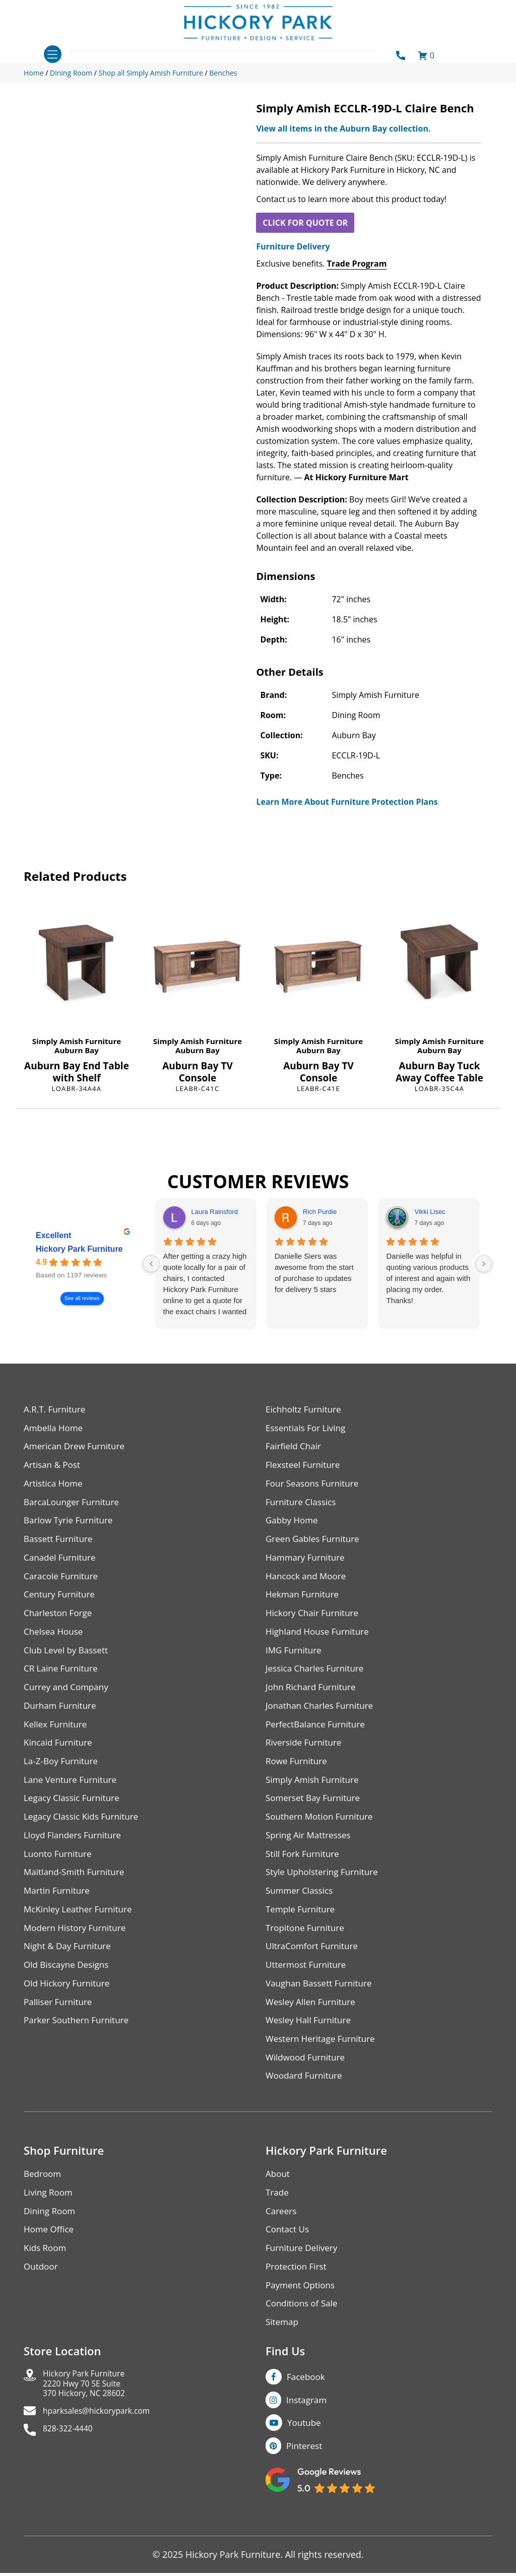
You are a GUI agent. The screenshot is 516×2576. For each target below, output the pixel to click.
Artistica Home (55, 1486)
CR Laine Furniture (63, 1678)
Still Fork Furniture (304, 1869)
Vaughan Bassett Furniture (322, 2003)
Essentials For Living (308, 1429)
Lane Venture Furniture (73, 1792)
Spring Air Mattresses (311, 1850)
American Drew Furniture (77, 1448)
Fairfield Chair (295, 1448)
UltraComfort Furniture (314, 1965)
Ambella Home (55, 1429)
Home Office (50, 2255)
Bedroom (43, 2198)
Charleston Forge (60, 1620)
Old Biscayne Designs (68, 1984)
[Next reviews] (483, 1263)
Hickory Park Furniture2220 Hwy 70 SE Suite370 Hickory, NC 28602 (90, 2415)
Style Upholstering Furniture (325, 1888)
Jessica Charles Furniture (317, 1678)
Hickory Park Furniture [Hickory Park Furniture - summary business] (79, 1249)
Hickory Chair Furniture (315, 1620)
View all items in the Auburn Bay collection (342, 128)
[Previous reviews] (151, 1263)
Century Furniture (61, 1601)
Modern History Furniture (78, 1946)
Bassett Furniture (60, 1544)
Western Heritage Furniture (323, 2061)
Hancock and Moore (308, 1582)
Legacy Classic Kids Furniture (84, 1831)
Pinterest (305, 2479)
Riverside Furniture (306, 1754)
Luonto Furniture (59, 1869)
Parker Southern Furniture (79, 2041)
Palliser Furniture (60, 2022)
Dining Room (51, 2236)
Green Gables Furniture (315, 1544)
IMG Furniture (295, 1658)
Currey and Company (68, 1697)
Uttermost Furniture (308, 1984)
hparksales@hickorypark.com (105, 2446)
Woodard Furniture (306, 2099)
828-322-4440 (72, 2465)
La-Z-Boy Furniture (63, 1773)
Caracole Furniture (63, 1582)
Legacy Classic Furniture (74, 1812)
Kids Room (46, 2274)
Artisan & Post (53, 1467)
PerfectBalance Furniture (318, 1735)
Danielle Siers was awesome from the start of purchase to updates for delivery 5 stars (314, 1273)
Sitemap (283, 2351)
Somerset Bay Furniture (315, 1812)
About (278, 2198)
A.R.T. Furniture (56, 1409)
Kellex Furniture (57, 1735)
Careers (282, 2236)
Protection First (298, 2293)
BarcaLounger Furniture (74, 1505)
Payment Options (302, 2313)
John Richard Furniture (313, 1697)
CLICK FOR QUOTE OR (305, 222)
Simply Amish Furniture (76, 1041)
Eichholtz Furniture (305, 1409)
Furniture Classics (303, 1505)
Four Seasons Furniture (315, 1486)
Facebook (307, 2406)
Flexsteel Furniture (305, 1467)
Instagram (307, 2430)
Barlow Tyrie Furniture (71, 1524)
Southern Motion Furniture (322, 1831)
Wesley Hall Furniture (311, 2041)
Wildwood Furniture (307, 2080)
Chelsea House (55, 1639)
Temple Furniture (302, 1927)
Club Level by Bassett (68, 1658)
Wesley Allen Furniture (313, 2022)
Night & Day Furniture (70, 1965)
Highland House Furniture (320, 1639)
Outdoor (41, 2293)
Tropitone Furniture (307, 1946)
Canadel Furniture (62, 1563)
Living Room (49, 2217)
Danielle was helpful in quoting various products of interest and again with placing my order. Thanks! (428, 1278)
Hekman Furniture (304, 1601)
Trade (278, 2217)
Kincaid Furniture (60, 1754)
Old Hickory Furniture (69, 2003)
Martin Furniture (58, 1907)
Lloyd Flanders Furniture (75, 1850)
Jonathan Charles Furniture (322, 1716)
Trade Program (357, 263)
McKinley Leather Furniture (81, 1927)
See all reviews (82, 1299)
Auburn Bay (76, 1050)
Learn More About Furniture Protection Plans (346, 801)
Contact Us (288, 2255)
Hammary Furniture (307, 1563)
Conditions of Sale (304, 2332)
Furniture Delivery (293, 246)
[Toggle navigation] (52, 54)
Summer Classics (301, 1907)
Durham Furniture (62, 1716)
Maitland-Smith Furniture (77, 1888)
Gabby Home (293, 1524)
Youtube (306, 2455)
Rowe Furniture (298, 1773)
